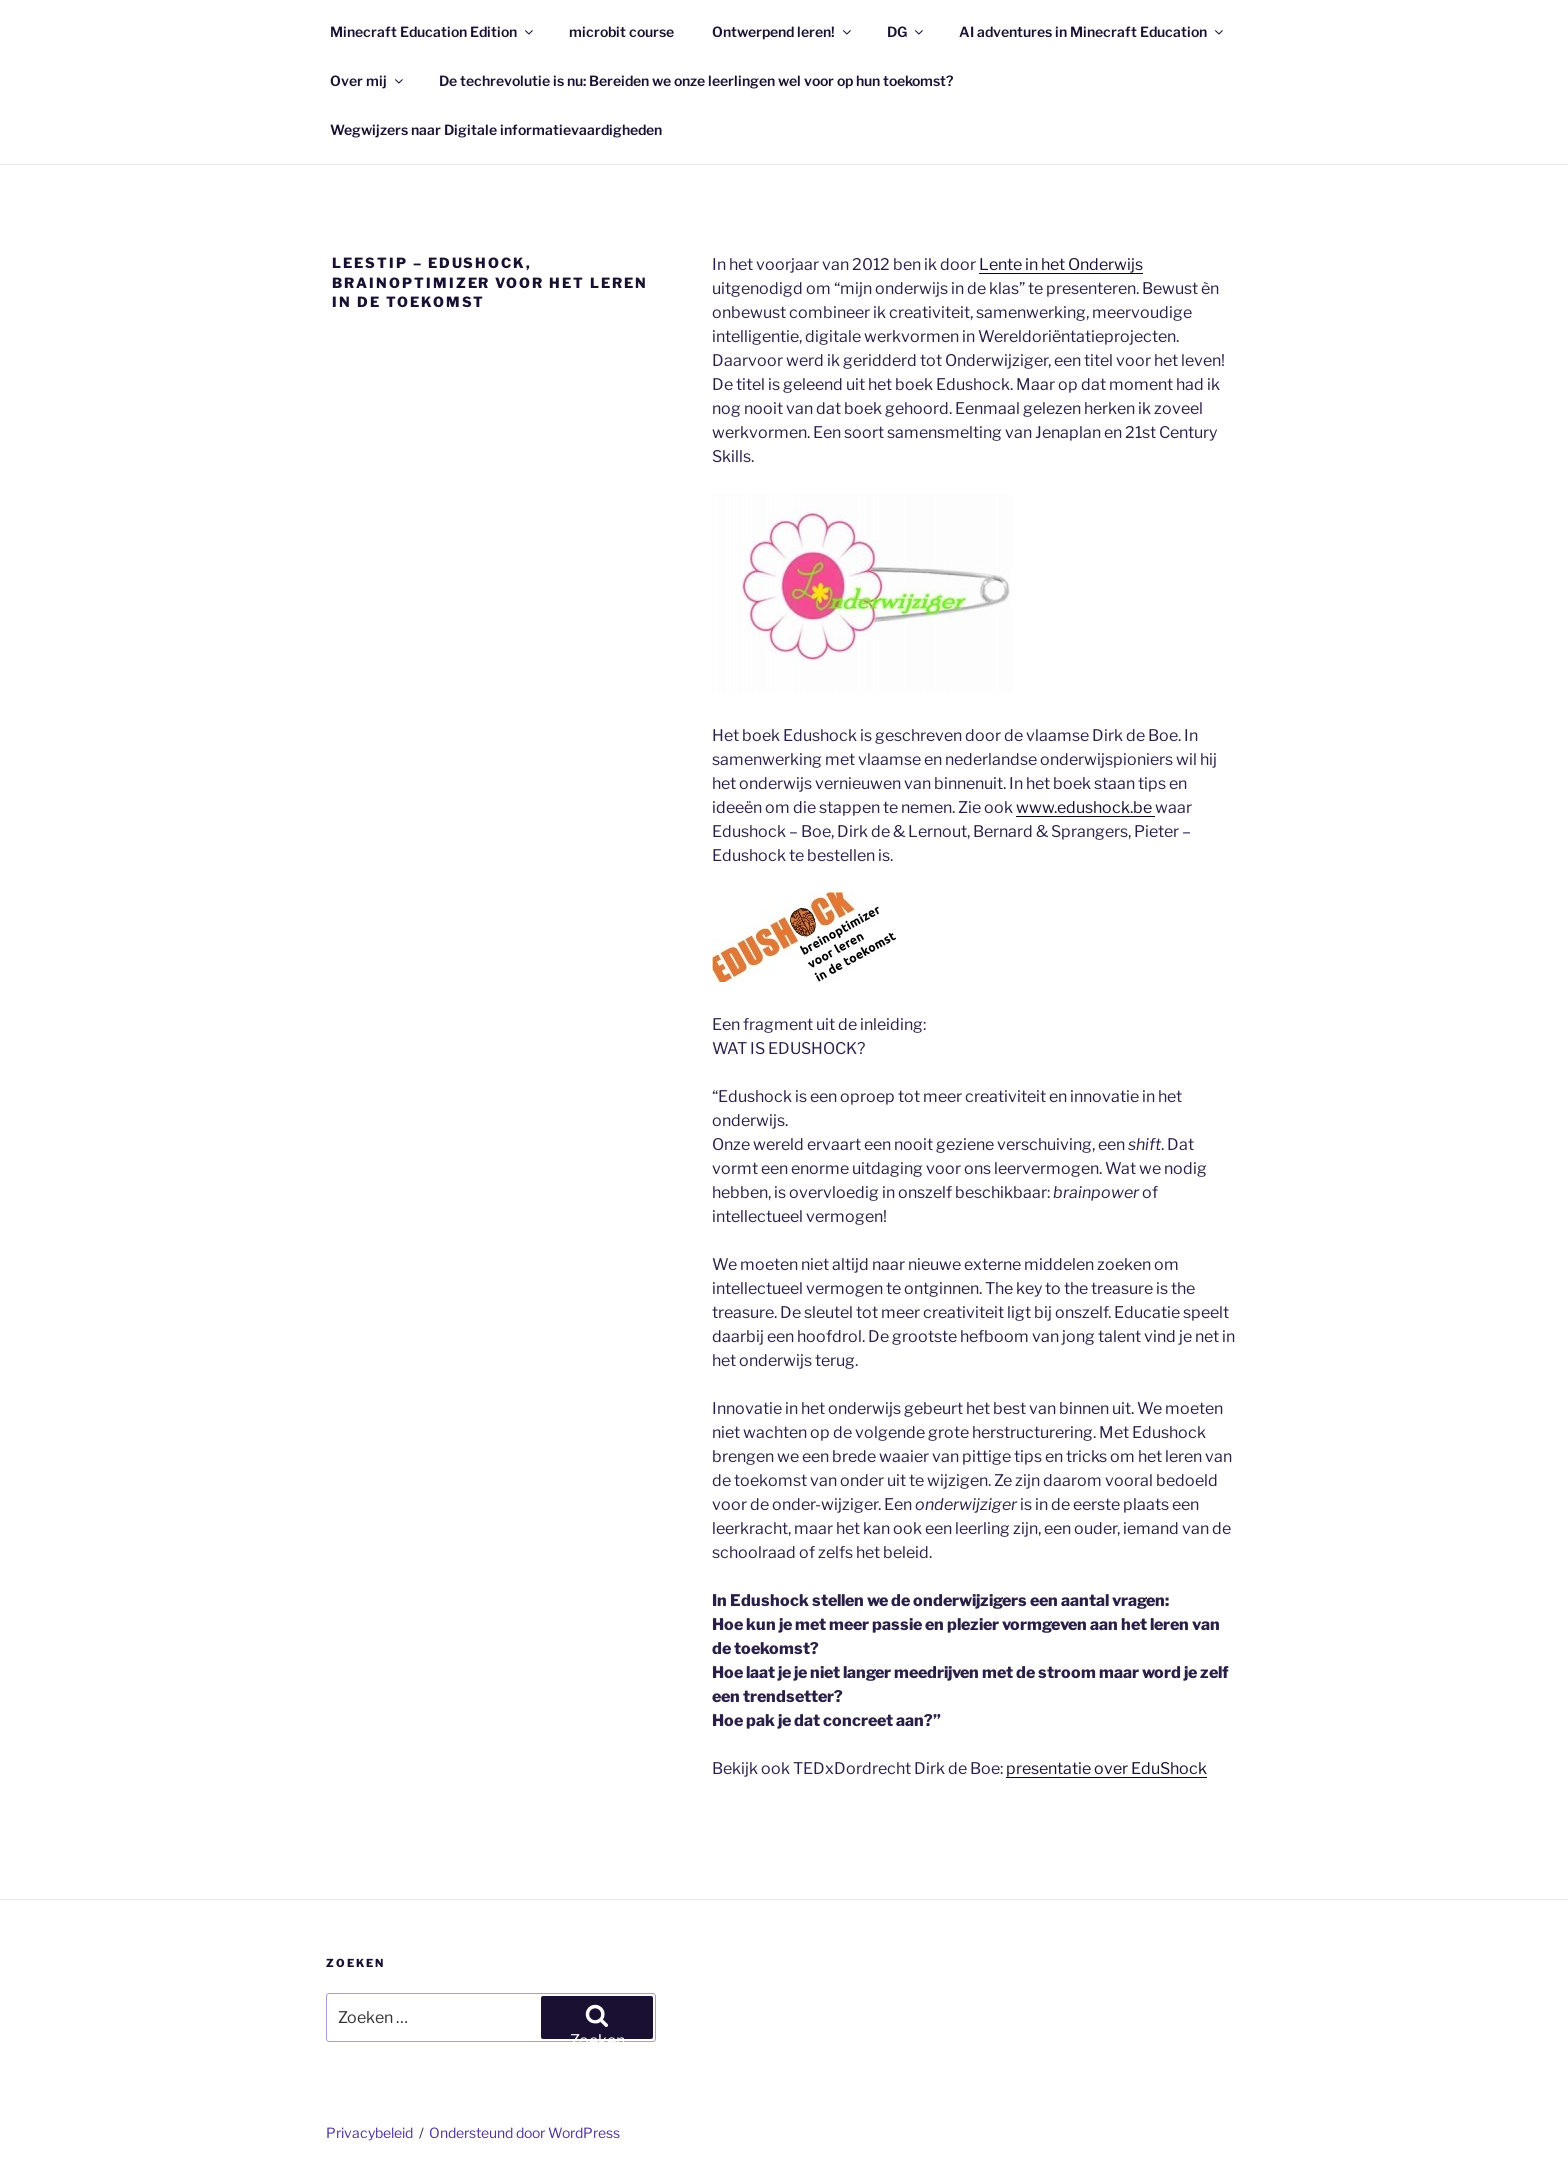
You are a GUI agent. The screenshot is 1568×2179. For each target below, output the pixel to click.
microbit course (621, 31)
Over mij (368, 80)
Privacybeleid (369, 2132)
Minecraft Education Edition (433, 31)
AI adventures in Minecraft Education (1092, 31)
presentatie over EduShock (1106, 1768)
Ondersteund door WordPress (524, 2132)
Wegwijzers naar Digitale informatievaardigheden (496, 129)
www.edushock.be (1085, 807)
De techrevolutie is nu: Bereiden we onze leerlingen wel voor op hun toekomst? (696, 80)
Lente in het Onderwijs (1061, 264)
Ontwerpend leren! (783, 31)
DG (906, 31)
